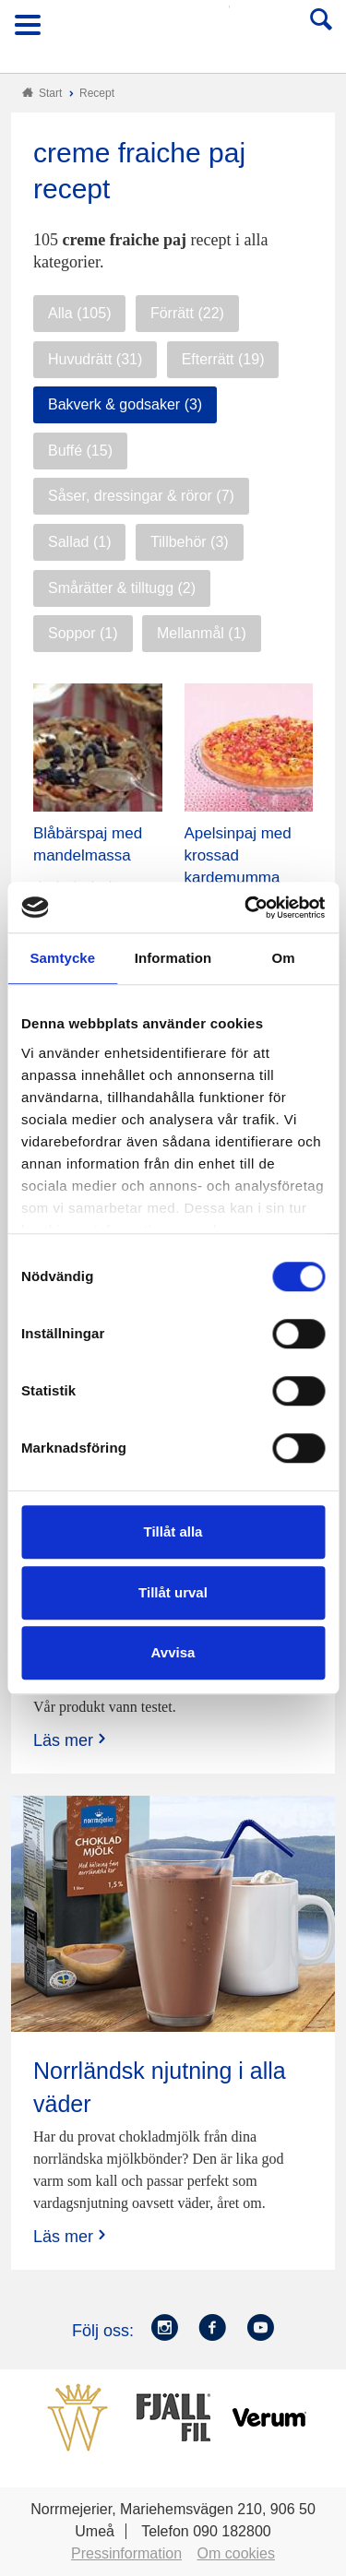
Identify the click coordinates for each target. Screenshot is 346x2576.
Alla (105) (79, 313)
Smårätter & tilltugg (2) (122, 588)
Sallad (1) (79, 542)
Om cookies (236, 2553)
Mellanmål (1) (201, 633)
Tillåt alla (173, 1531)
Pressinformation (126, 2553)
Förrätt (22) (187, 313)
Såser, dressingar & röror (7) (141, 496)
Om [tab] (283, 958)
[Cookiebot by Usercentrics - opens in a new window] (246, 908)
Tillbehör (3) (189, 542)
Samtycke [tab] (62, 958)
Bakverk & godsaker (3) (125, 404)
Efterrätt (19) (223, 359)
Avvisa (173, 1652)
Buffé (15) (80, 450)
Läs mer (71, 1740)
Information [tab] (173, 958)
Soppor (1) (83, 633)
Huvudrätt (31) (95, 359)
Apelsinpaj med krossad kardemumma (238, 855)
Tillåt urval (173, 1592)
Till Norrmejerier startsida (174, 31)
